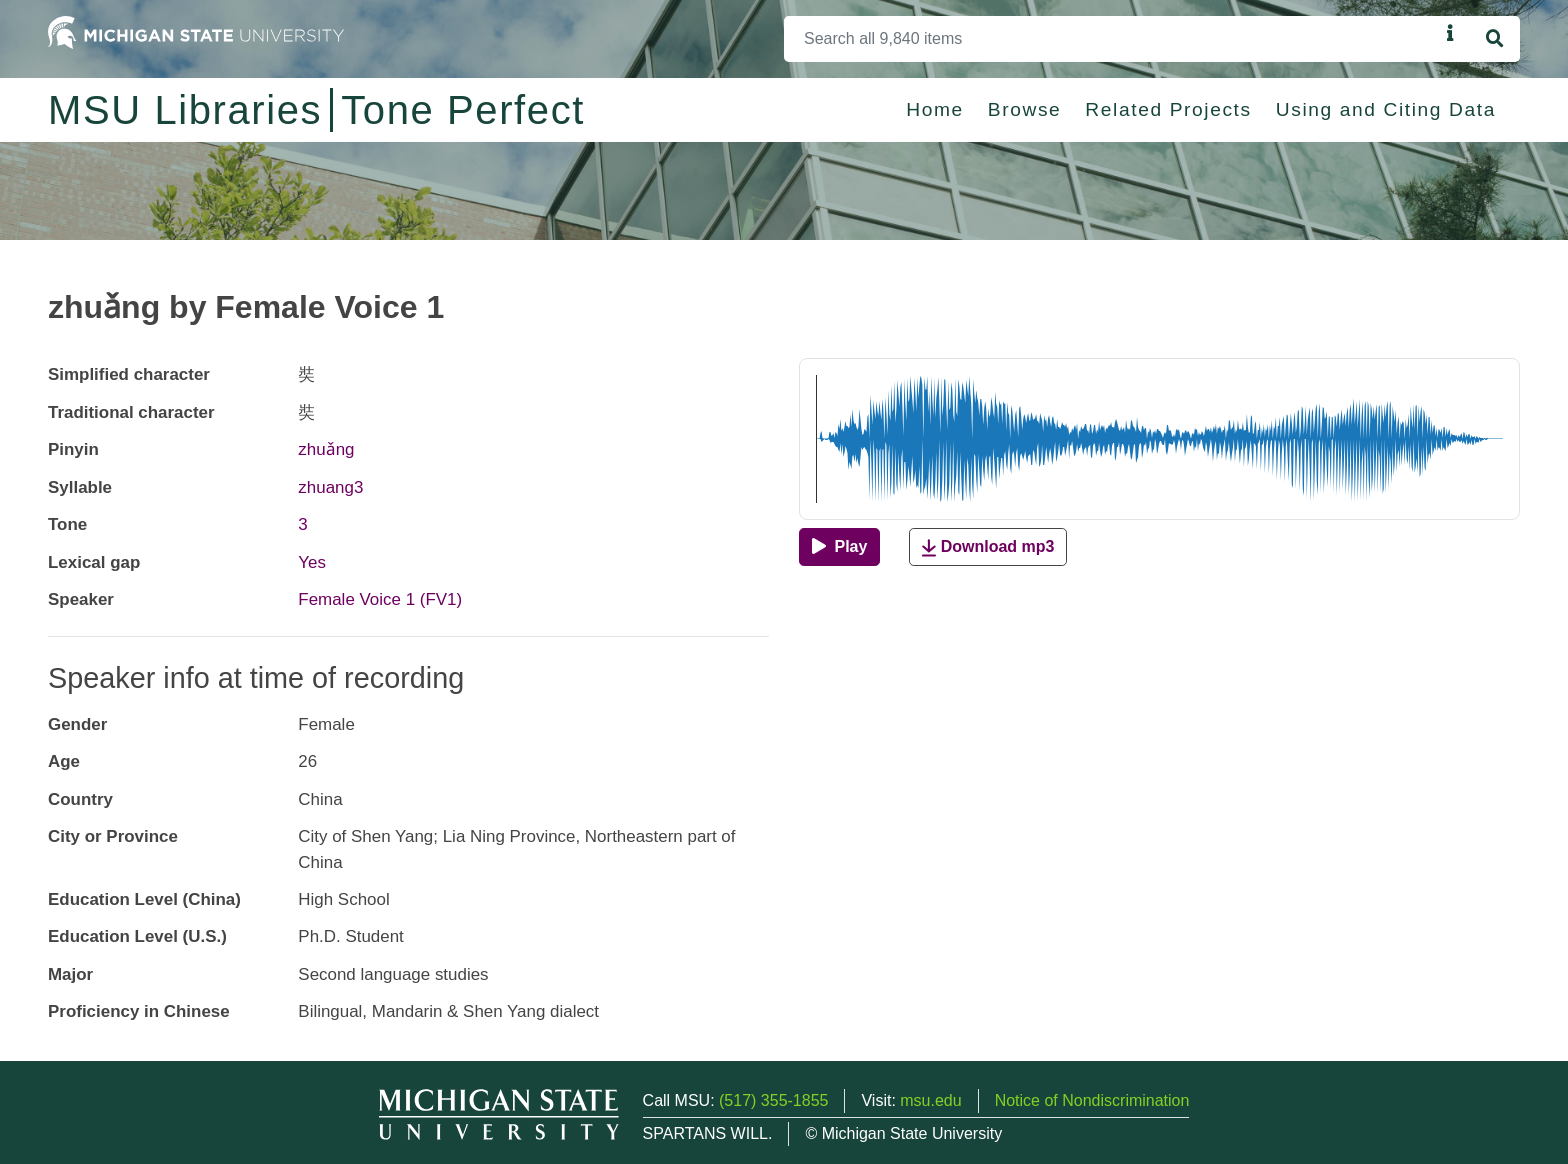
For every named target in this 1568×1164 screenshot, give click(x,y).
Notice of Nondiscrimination (1092, 1100)
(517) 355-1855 (773, 1100)
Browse (1025, 109)
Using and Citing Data (1386, 109)
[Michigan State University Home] (196, 31)
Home (935, 109)
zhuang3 (330, 487)
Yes (312, 562)
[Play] (839, 547)
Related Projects (1168, 109)
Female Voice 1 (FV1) (380, 599)
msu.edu (930, 1100)
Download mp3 (988, 547)
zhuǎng (326, 449)
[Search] (1111, 39)
